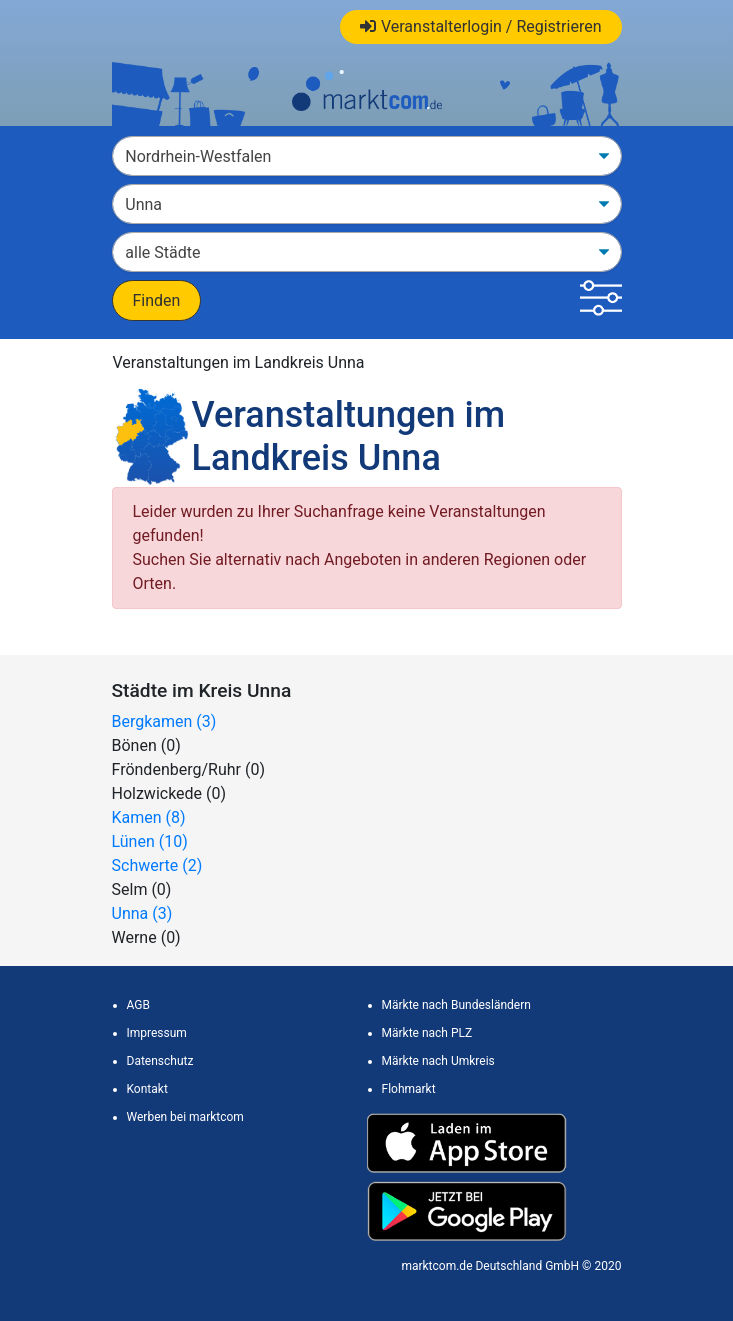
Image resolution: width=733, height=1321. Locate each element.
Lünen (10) (150, 841)
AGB (138, 1005)
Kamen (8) (149, 817)
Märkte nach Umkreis (438, 1061)
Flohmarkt (409, 1089)
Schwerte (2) (157, 865)
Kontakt (147, 1089)
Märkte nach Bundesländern (456, 1005)
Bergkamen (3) (164, 721)
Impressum (157, 1033)
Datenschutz (160, 1061)
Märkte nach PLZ (427, 1033)
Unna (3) (142, 913)
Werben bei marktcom (185, 1117)
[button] (600, 300)
